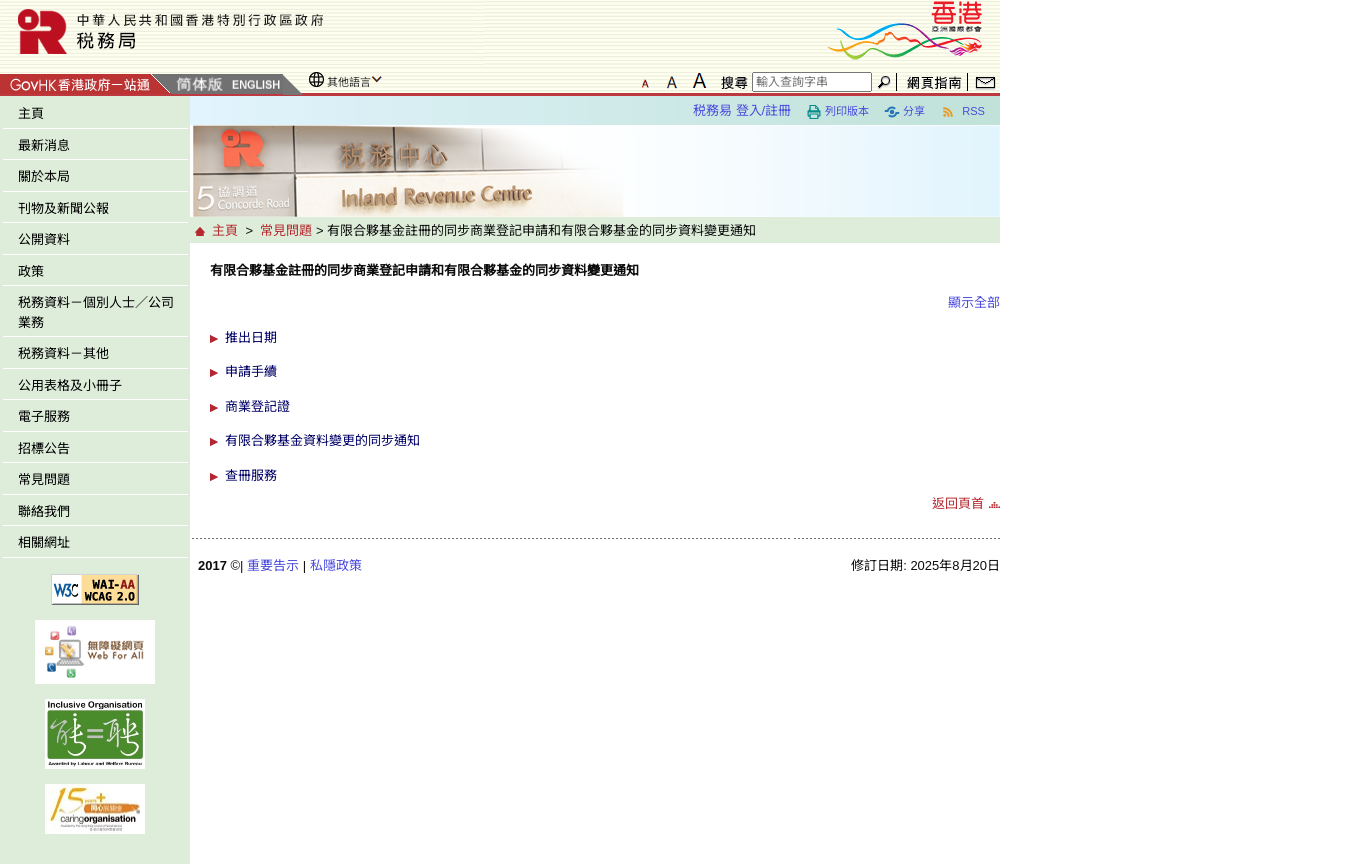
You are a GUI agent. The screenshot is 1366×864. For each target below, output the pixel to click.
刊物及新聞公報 (63, 208)
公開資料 (44, 239)
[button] (605, 338)
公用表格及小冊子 (70, 385)
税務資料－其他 (63, 353)
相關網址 (44, 542)
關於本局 (44, 176)
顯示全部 (974, 302)
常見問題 (44, 479)
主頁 (31, 113)
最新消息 (44, 145)
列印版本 (837, 112)
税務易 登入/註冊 (742, 110)
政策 (31, 271)
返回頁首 (958, 503)
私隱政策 (336, 565)
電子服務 (44, 416)
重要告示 (273, 565)
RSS (962, 112)
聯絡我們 (44, 511)
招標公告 (44, 448)
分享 (904, 112)
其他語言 (349, 82)
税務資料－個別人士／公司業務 (96, 312)
